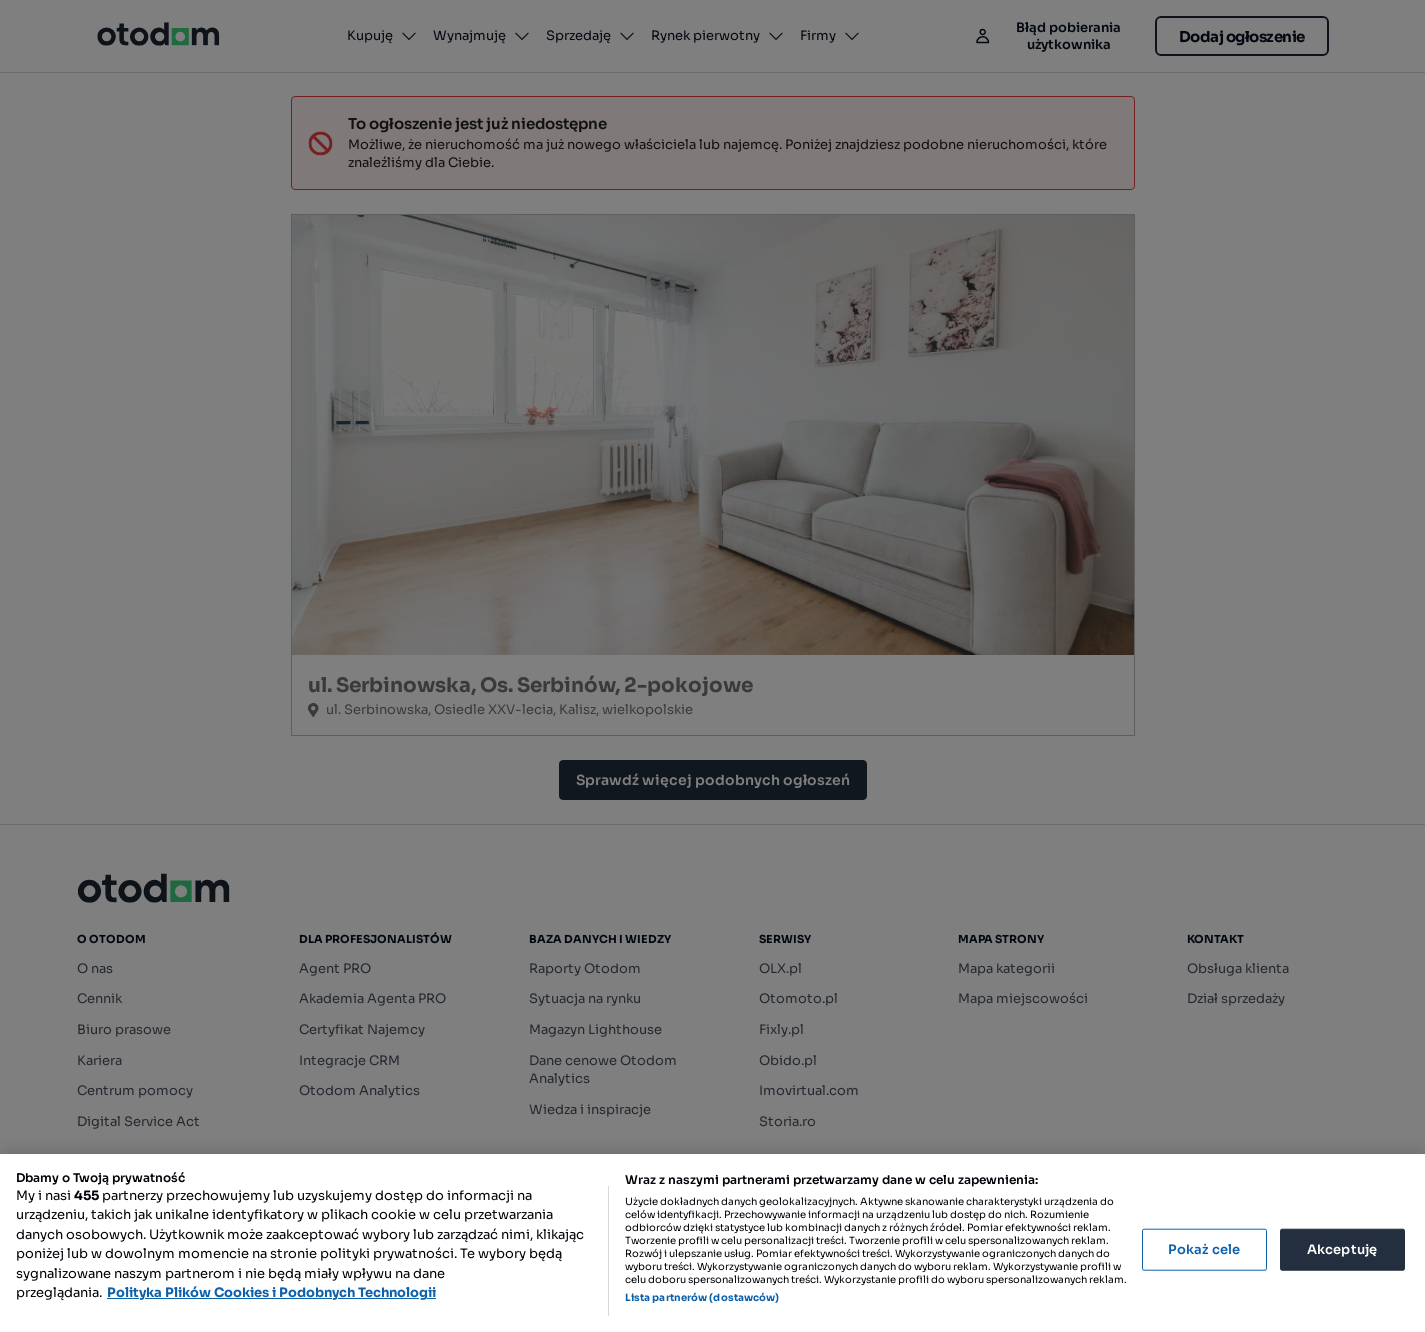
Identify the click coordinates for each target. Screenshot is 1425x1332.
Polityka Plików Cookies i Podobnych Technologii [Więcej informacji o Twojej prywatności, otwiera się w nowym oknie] (271, 1292)
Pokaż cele (1204, 1249)
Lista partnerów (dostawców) (702, 1297)
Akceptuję (1342, 1249)
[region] (712, 1243)
